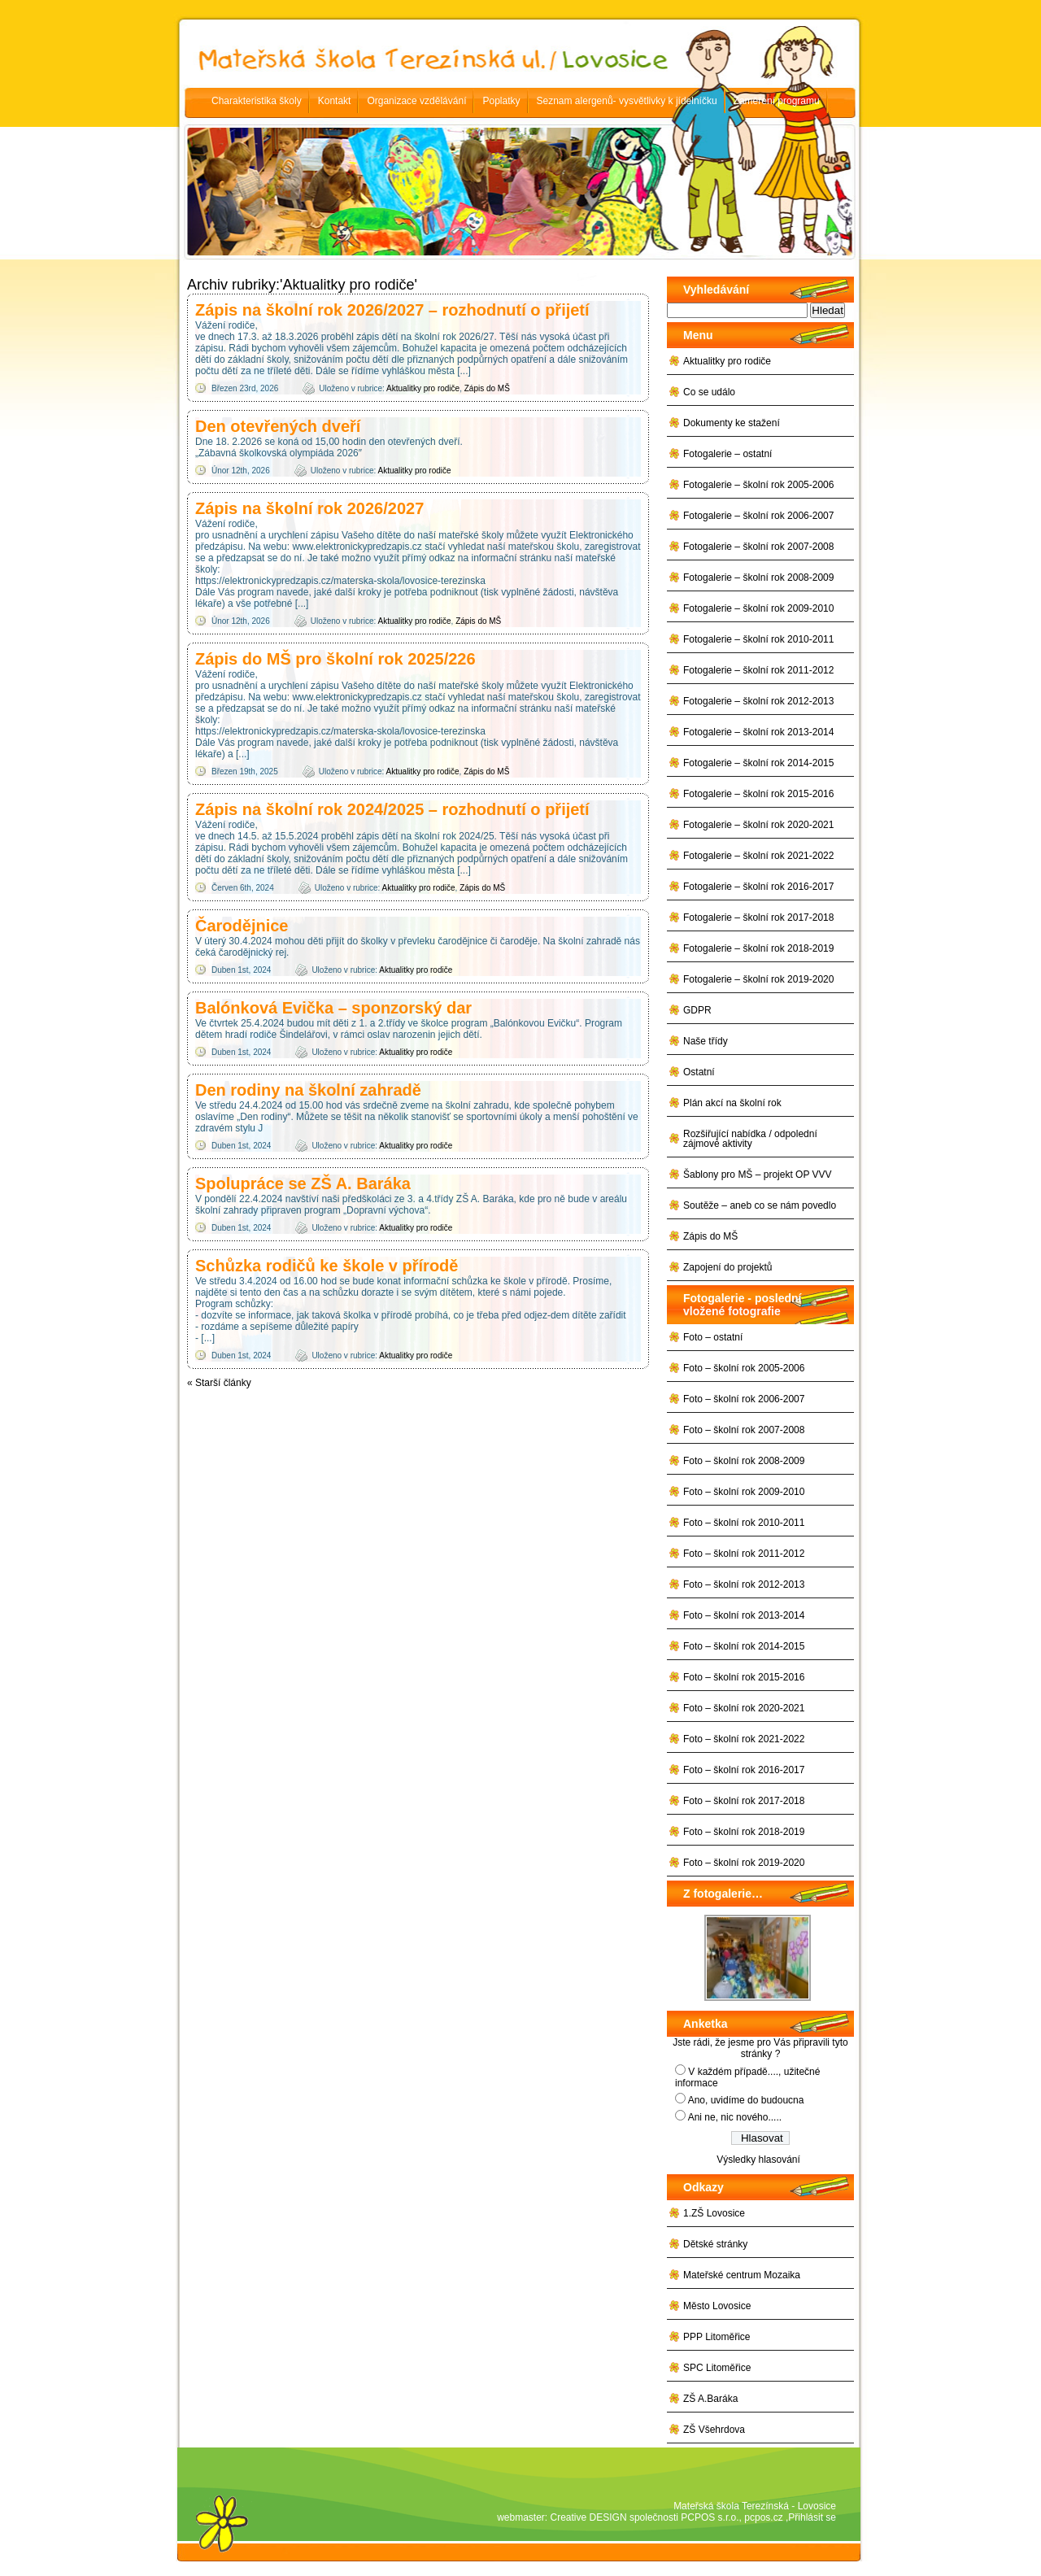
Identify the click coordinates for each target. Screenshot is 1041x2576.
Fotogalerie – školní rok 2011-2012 (758, 670)
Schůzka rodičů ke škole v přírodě (326, 1266)
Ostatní (699, 1072)
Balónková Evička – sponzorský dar (333, 1008)
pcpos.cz (763, 2517)
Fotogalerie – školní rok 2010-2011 (758, 639)
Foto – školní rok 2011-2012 (743, 1553)
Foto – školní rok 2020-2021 (743, 1708)
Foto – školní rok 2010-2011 (743, 1522)
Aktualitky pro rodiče (423, 388)
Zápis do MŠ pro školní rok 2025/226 (335, 659)
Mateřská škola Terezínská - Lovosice (754, 2506)
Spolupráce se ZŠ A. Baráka (303, 1183)
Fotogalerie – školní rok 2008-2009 (758, 577)
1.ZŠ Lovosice (714, 2213)
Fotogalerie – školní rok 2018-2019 (758, 948)
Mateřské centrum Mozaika (741, 2275)
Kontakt (334, 101)
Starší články (219, 1382)
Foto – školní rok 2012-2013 (743, 1584)
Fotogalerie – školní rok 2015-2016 (758, 794)
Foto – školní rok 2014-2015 (743, 1646)
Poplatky (501, 101)
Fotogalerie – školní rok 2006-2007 (758, 515)
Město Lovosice (717, 2306)
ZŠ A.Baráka (710, 2398)
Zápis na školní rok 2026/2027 (309, 508)
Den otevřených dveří (277, 426)
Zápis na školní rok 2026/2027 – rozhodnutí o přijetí (392, 310)
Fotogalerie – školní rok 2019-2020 (758, 979)
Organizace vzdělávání (416, 101)
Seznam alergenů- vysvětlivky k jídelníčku (627, 101)
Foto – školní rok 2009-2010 (743, 1491)
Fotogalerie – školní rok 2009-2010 (758, 608)
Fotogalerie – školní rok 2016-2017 (758, 886)
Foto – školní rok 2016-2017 (743, 1770)
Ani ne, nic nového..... (735, 2117)
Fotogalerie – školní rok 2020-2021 (758, 824)
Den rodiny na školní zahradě (308, 1090)
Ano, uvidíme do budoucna (746, 2100)
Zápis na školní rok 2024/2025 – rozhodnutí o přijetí (392, 809)
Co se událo (709, 392)
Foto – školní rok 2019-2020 (743, 1862)
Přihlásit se (812, 2517)
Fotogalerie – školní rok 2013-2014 (758, 732)
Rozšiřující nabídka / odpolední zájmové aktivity (750, 1138)
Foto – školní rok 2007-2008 (743, 1430)
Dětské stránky (715, 2244)
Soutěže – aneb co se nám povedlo (759, 1205)
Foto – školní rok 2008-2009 (743, 1461)
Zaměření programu (777, 101)
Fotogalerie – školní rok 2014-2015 (758, 763)
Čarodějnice (241, 926)
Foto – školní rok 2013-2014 (743, 1615)
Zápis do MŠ (487, 388)
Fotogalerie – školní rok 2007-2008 (758, 546)
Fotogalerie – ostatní (727, 454)
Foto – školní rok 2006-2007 (743, 1399)
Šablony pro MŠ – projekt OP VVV (757, 1174)
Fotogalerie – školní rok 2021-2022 (758, 855)
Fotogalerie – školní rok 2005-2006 (758, 484)
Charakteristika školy (256, 101)
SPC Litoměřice (717, 2367)
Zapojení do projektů (727, 1267)
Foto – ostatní (713, 1337)
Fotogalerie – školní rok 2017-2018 (758, 917)
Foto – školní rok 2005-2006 (743, 1368)
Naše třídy (705, 1041)
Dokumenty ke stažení (731, 423)
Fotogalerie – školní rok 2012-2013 (758, 701)
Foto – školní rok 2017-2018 (743, 1801)
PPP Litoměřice (716, 2337)
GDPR (697, 1010)
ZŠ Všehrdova (714, 2429)
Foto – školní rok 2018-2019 (743, 1831)
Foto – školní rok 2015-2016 (743, 1677)
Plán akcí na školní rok (732, 1103)
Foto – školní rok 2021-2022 (743, 1739)
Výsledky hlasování (758, 2159)
